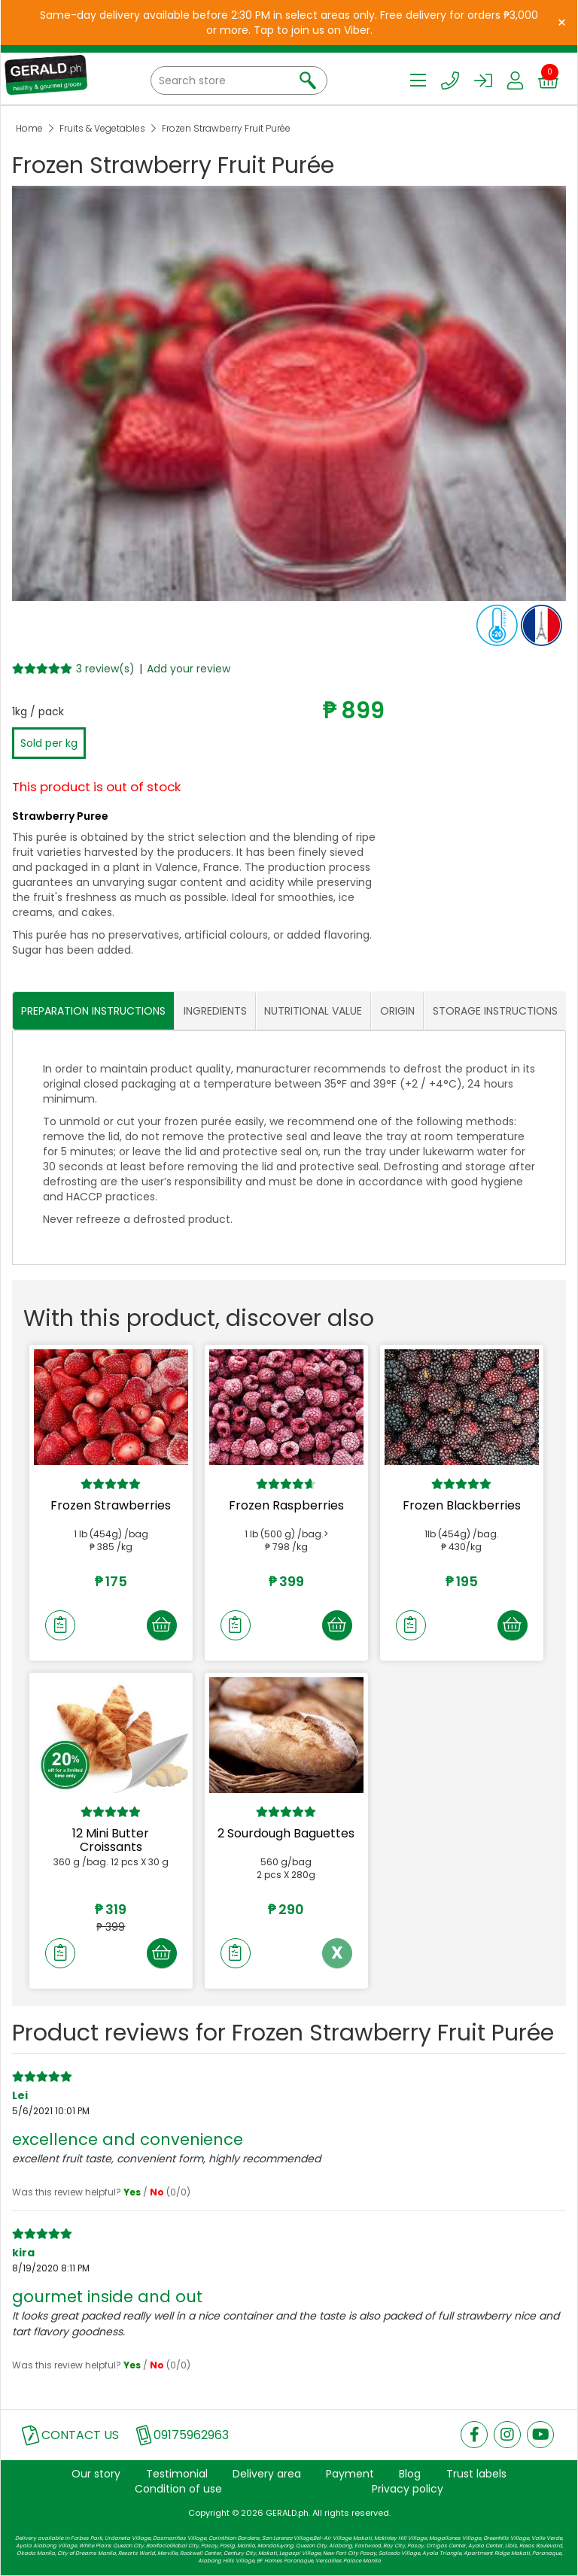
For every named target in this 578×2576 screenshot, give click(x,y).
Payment (350, 2473)
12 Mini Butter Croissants (110, 1840)
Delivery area (267, 2473)
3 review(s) (105, 668)
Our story (95, 2473)
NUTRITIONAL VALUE (313, 1010)
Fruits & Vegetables (102, 128)
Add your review (188, 668)
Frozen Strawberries (110, 1505)
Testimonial (177, 2473)
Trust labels (476, 2473)
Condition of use (178, 2488)
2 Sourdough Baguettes (286, 1833)
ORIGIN (397, 1010)
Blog (410, 2473)
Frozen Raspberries (286, 1505)
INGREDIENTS (215, 1010)
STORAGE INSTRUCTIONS (495, 1010)
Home (29, 128)
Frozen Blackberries (462, 1505)
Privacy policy (407, 2488)
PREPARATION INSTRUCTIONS (93, 1010)
